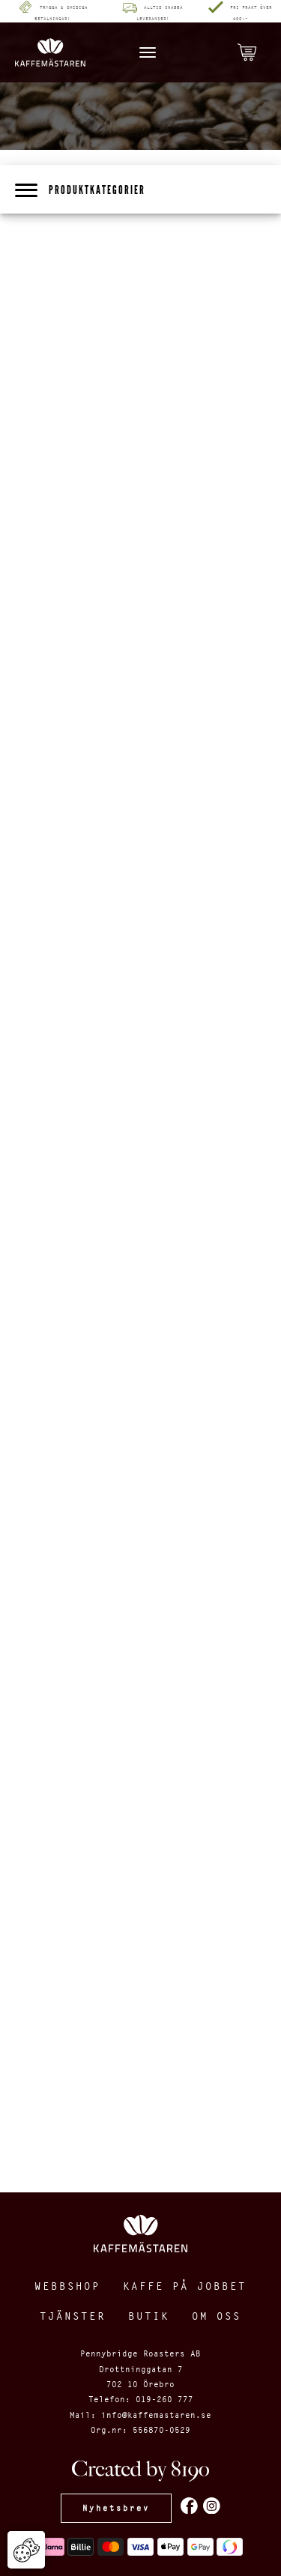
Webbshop (67, 2286)
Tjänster (73, 2316)
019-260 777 (164, 2399)
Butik (148, 2316)
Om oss (216, 2316)
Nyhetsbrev (116, 2508)
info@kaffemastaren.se (156, 2415)
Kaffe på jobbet (185, 2286)
